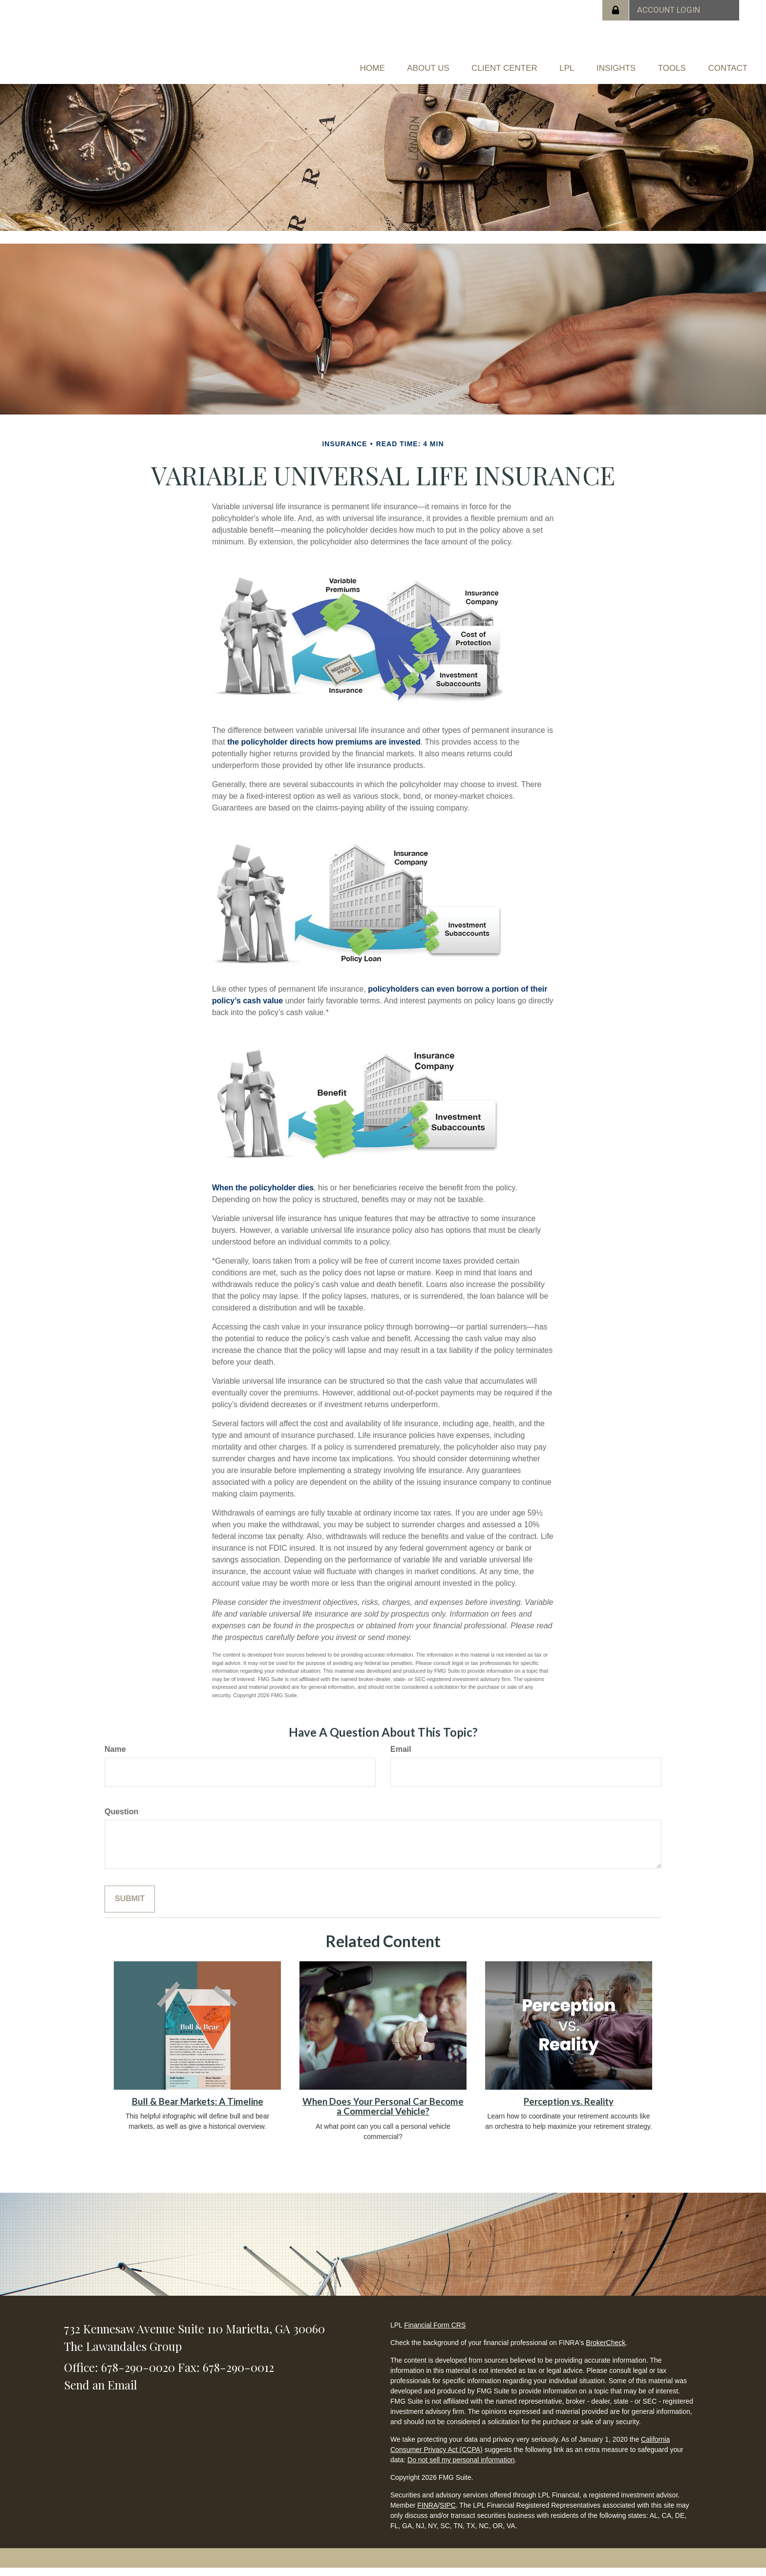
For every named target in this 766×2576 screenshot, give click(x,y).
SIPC (448, 2513)
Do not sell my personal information (460, 2468)
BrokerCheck (605, 2350)
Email (400, 1756)
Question (121, 1819)
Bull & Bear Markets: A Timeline (197, 2108)
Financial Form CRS (435, 2333)
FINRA (427, 2513)
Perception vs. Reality (569, 2108)
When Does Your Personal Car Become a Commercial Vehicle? (383, 2113)
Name (115, 1756)
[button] (364, 61)
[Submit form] (130, 1906)
